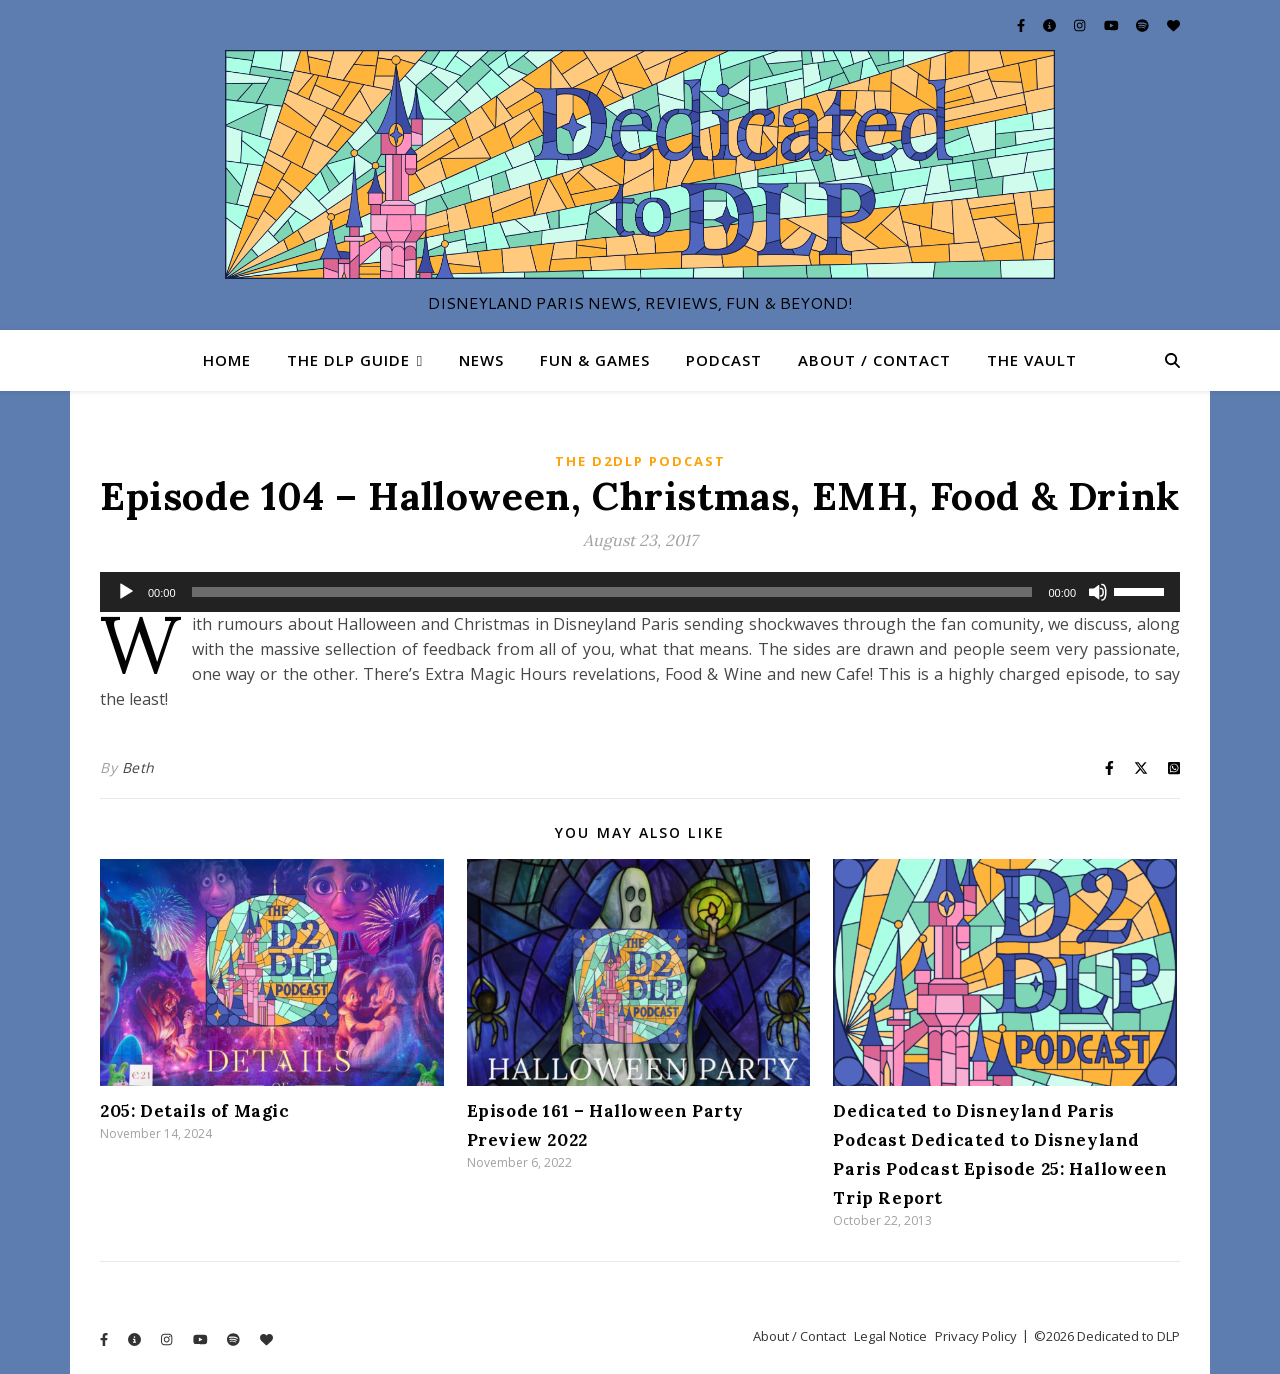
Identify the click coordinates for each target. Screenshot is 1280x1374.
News (481, 360)
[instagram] (1081, 25)
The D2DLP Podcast (640, 461)
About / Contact (874, 360)
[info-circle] (1051, 25)
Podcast (724, 360)
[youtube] (1113, 25)
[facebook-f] (1022, 25)
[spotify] (1144, 25)
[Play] (126, 592)
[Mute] (1098, 592)
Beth (138, 767)
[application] (640, 592)
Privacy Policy (976, 1336)
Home (227, 360)
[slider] (612, 592)
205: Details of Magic (195, 1111)
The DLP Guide (348, 360)
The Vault (1032, 360)
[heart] (1173, 25)
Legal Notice (890, 1336)
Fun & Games (595, 360)
